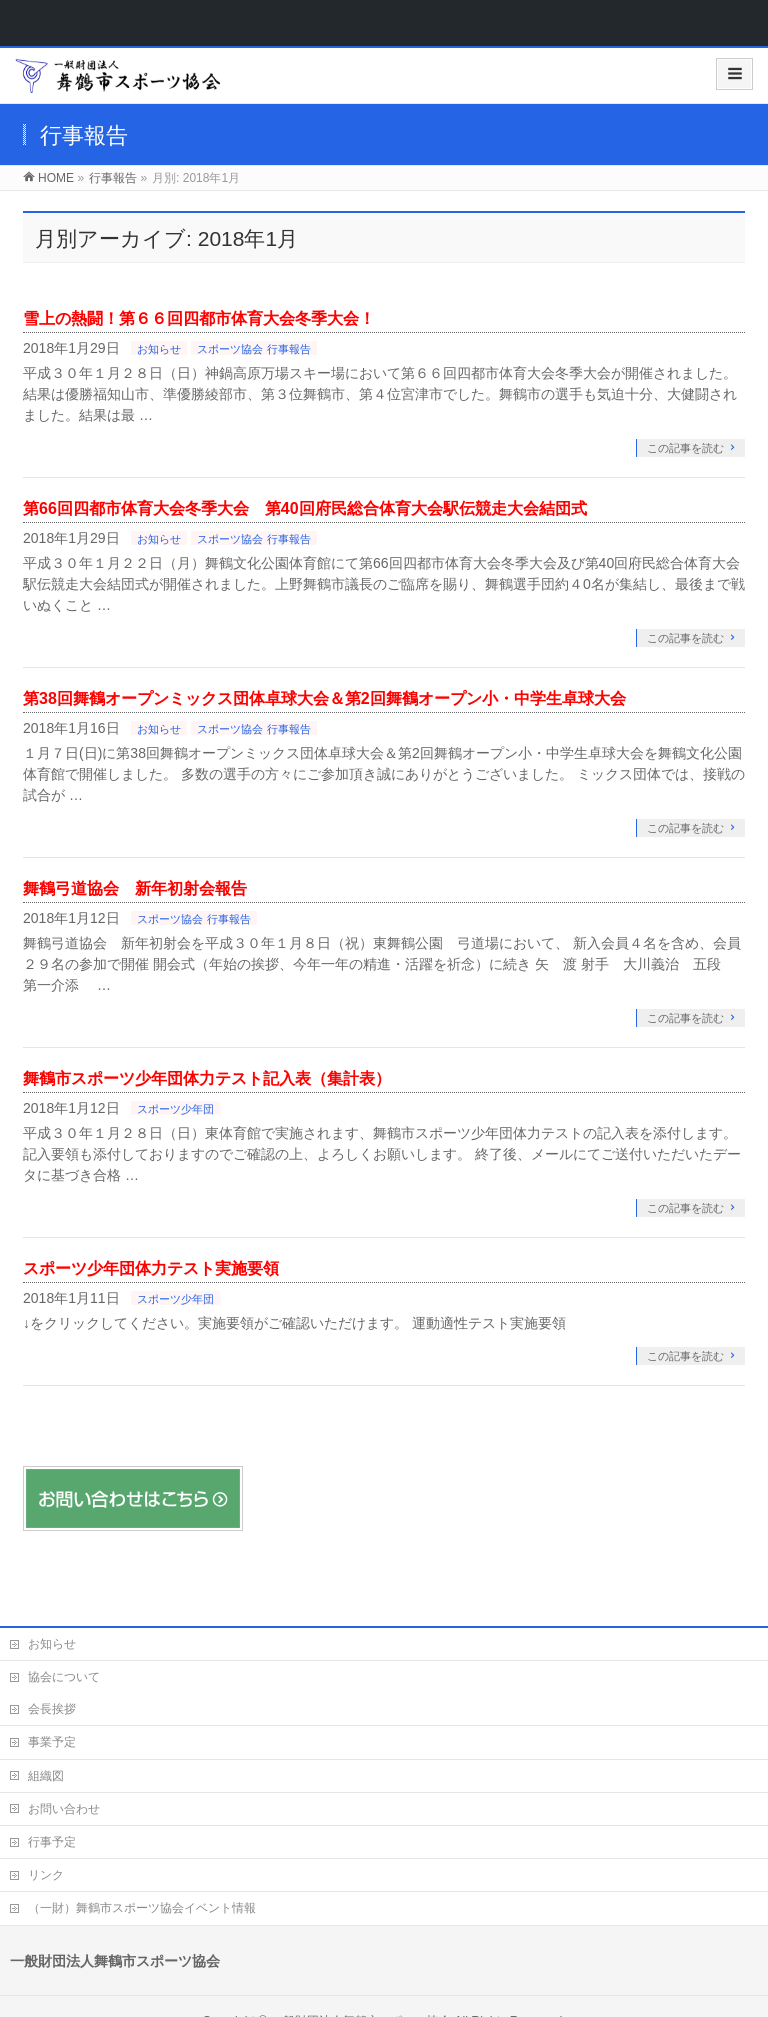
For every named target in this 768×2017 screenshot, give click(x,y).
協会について (64, 1677)
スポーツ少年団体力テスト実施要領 (151, 1268)
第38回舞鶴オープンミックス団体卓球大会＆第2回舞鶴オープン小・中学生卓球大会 (324, 698)
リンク (46, 1875)
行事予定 (52, 1842)
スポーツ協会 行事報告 (253, 349)
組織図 (46, 1776)
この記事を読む (685, 448)
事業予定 (52, 1742)
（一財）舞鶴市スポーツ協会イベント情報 (142, 1908)
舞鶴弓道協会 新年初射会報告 (135, 888)
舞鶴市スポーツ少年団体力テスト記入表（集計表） (207, 1078)
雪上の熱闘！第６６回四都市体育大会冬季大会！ (199, 318)
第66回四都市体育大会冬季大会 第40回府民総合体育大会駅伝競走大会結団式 (305, 508)
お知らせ (159, 349)
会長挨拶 (52, 1709)
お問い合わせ (64, 1809)
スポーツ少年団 (175, 1109)
